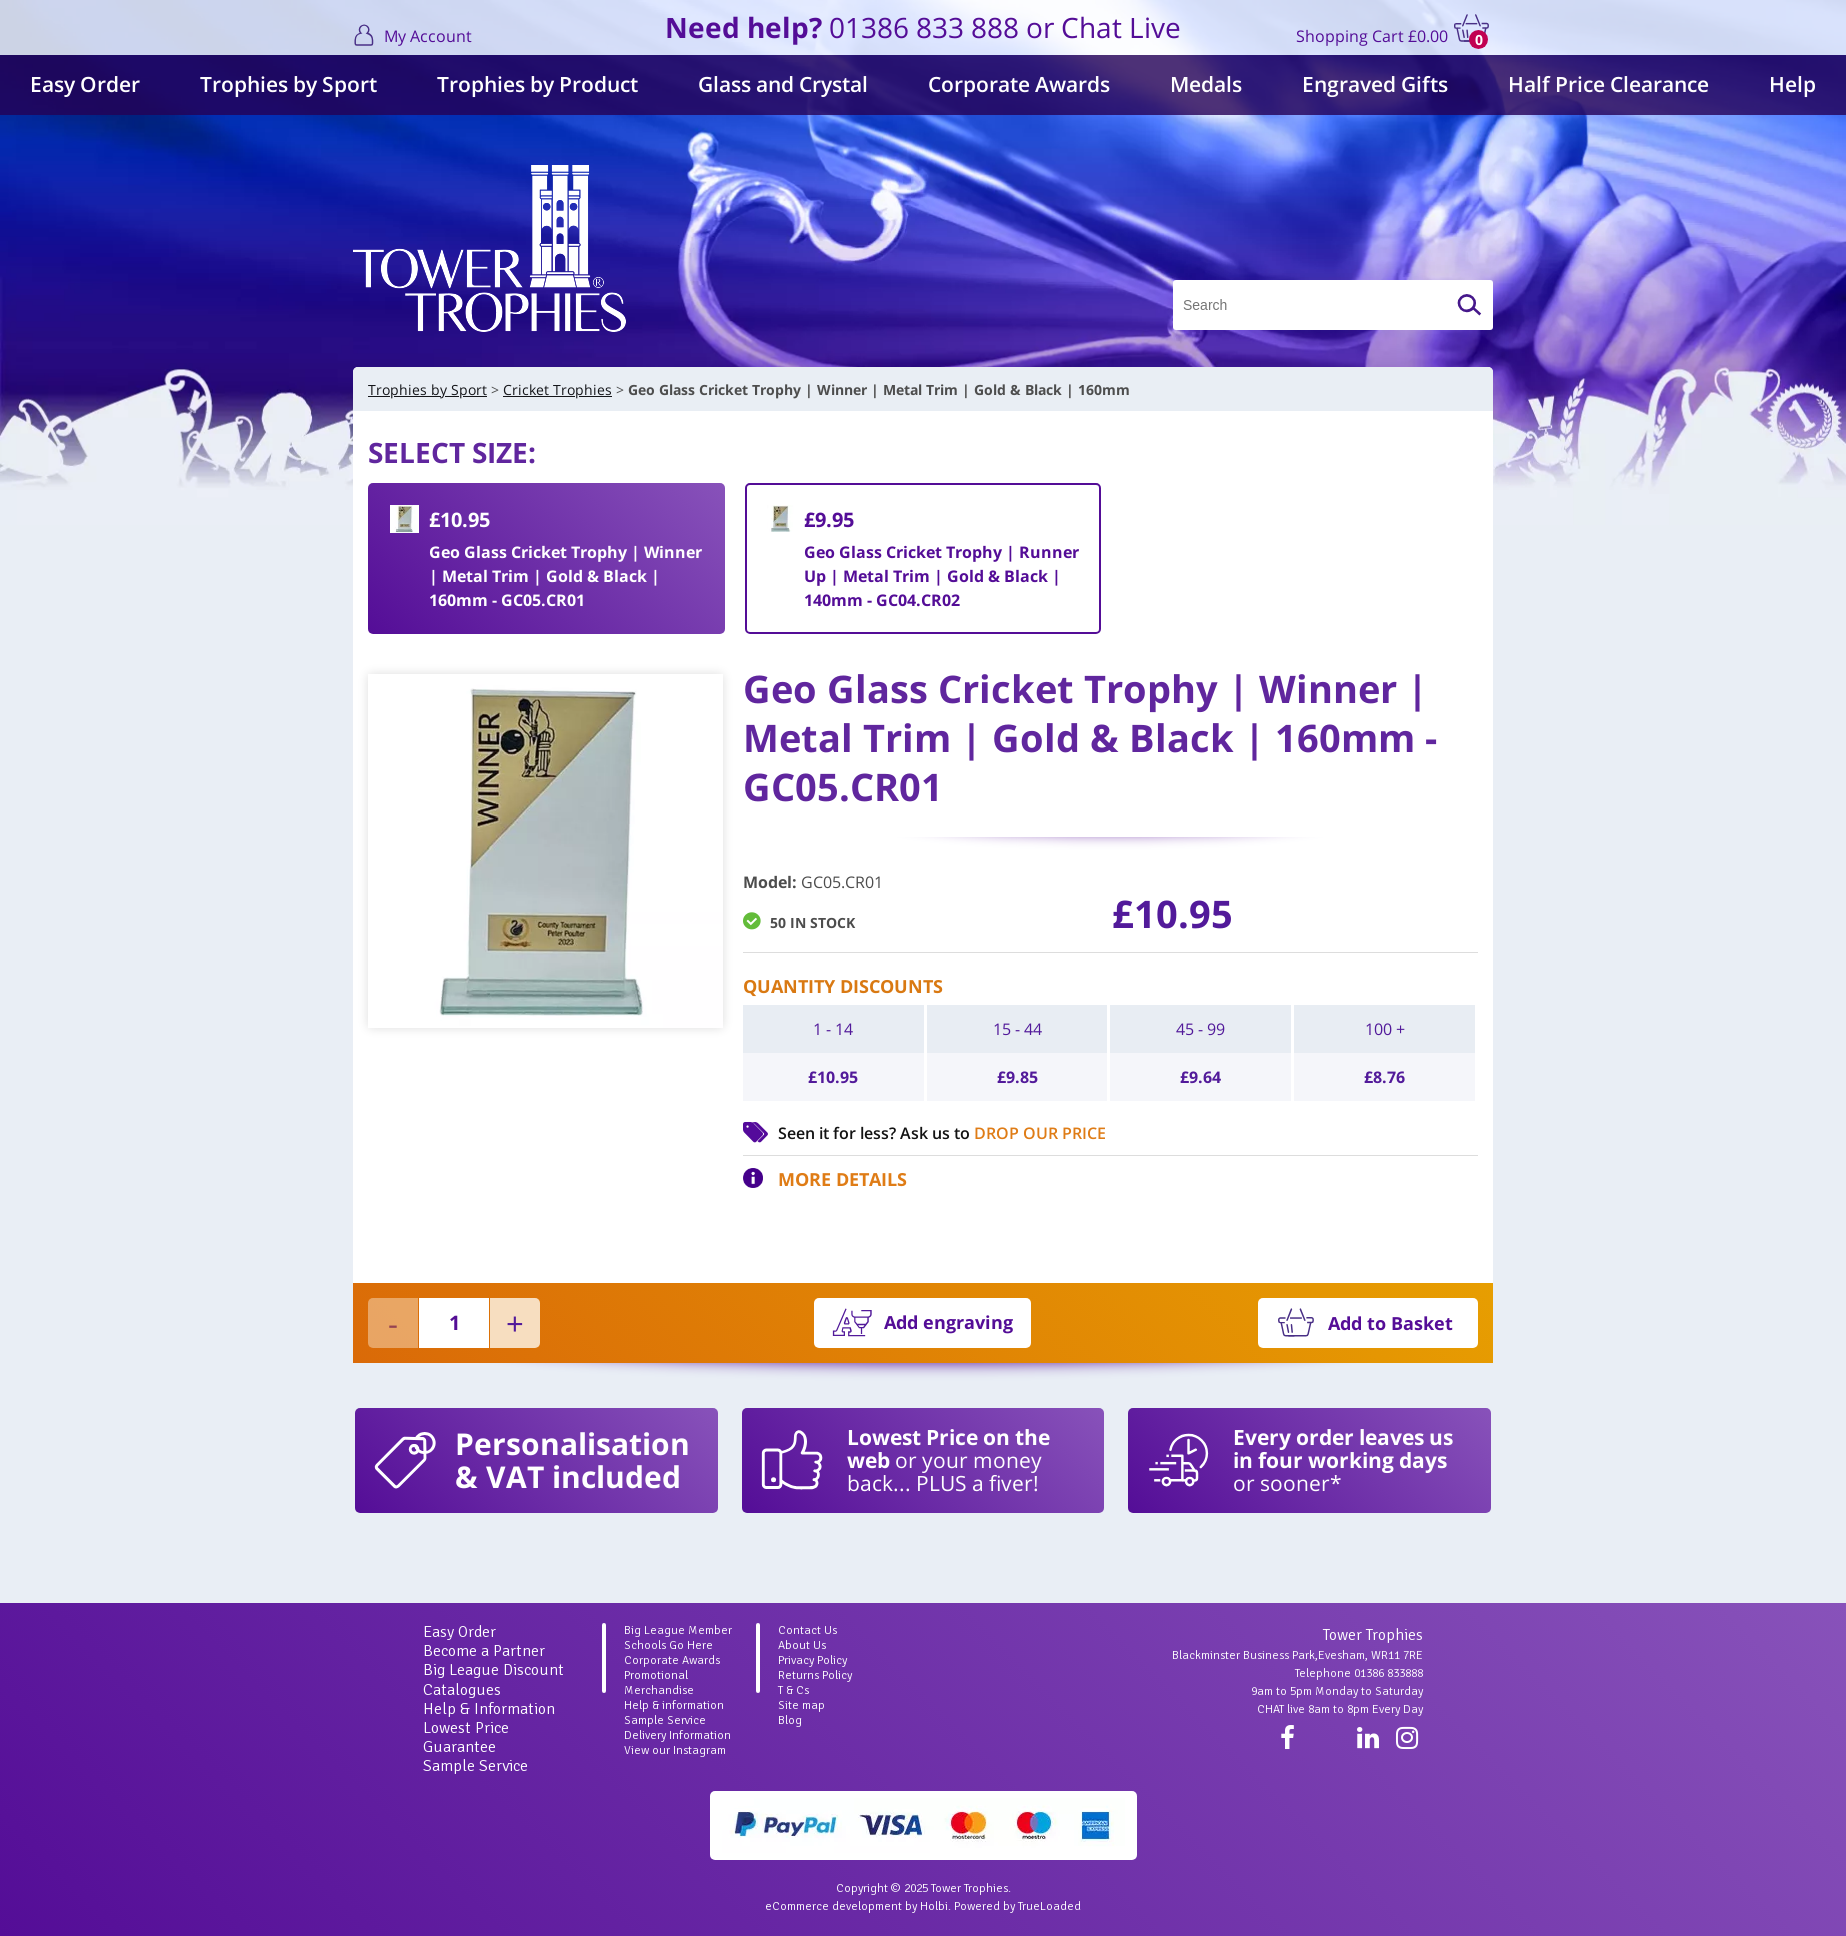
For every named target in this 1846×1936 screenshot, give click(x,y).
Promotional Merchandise (659, 1683)
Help (1792, 84)
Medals (1206, 84)
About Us (802, 1645)
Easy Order (85, 84)
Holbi (934, 1906)
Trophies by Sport (288, 84)
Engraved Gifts (1375, 84)
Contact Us (807, 1630)
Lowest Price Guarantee (466, 1737)
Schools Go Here (668, 1645)
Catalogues (462, 1690)
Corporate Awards (1019, 84)
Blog (790, 1720)
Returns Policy (815, 1675)
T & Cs (793, 1690)
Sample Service (475, 1766)
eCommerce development (833, 1906)
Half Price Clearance (1608, 84)
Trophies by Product (537, 84)
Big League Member (678, 1630)
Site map (801, 1705)
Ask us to (1003, 1133)
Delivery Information (677, 1735)
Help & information (674, 1705)
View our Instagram (675, 1750)
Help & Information (489, 1709)
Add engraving (948, 1322)
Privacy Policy (812, 1660)
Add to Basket (1390, 1323)
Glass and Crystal (783, 84)
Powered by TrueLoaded (1017, 1906)
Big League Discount (493, 1670)
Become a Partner (484, 1651)
